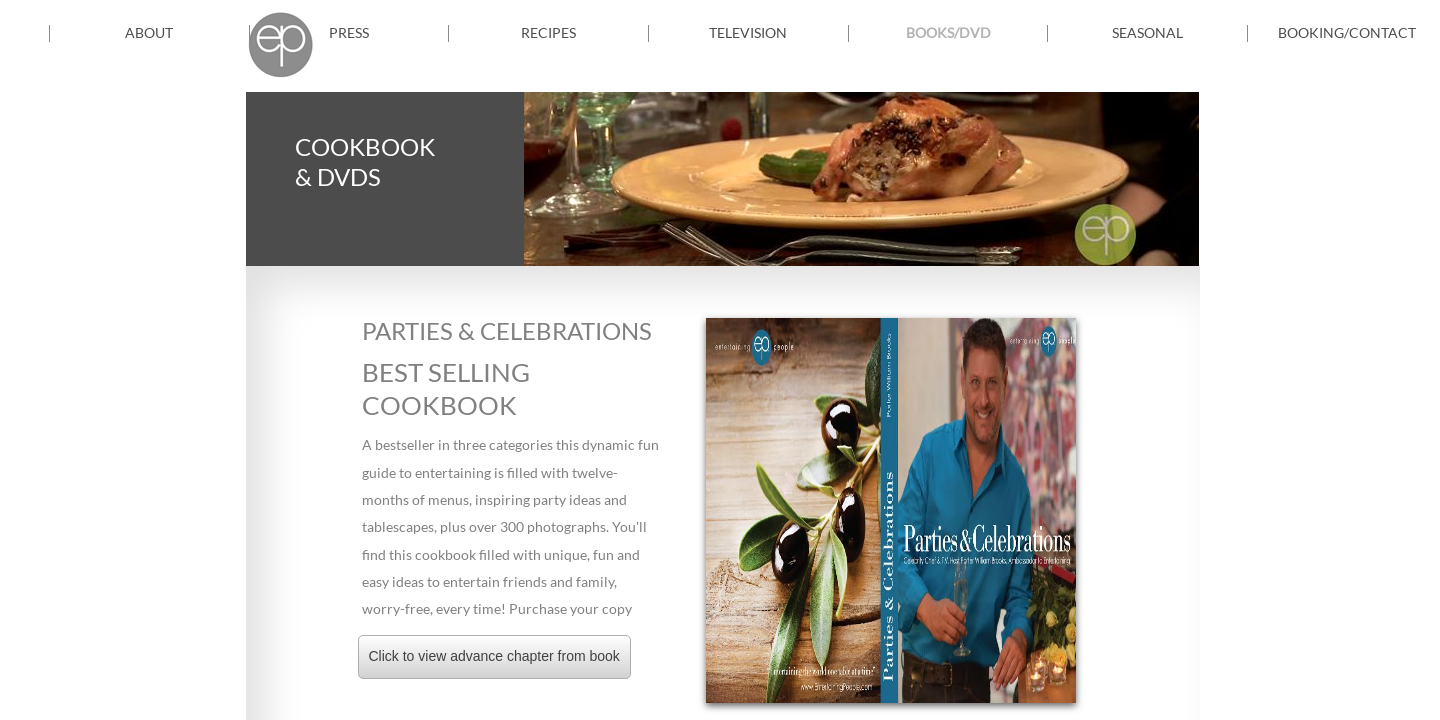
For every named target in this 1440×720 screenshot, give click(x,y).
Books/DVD (948, 32)
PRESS (349, 32)
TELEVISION (748, 32)
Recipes (548, 32)
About (149, 32)
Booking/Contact (1347, 32)
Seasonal (1147, 32)
